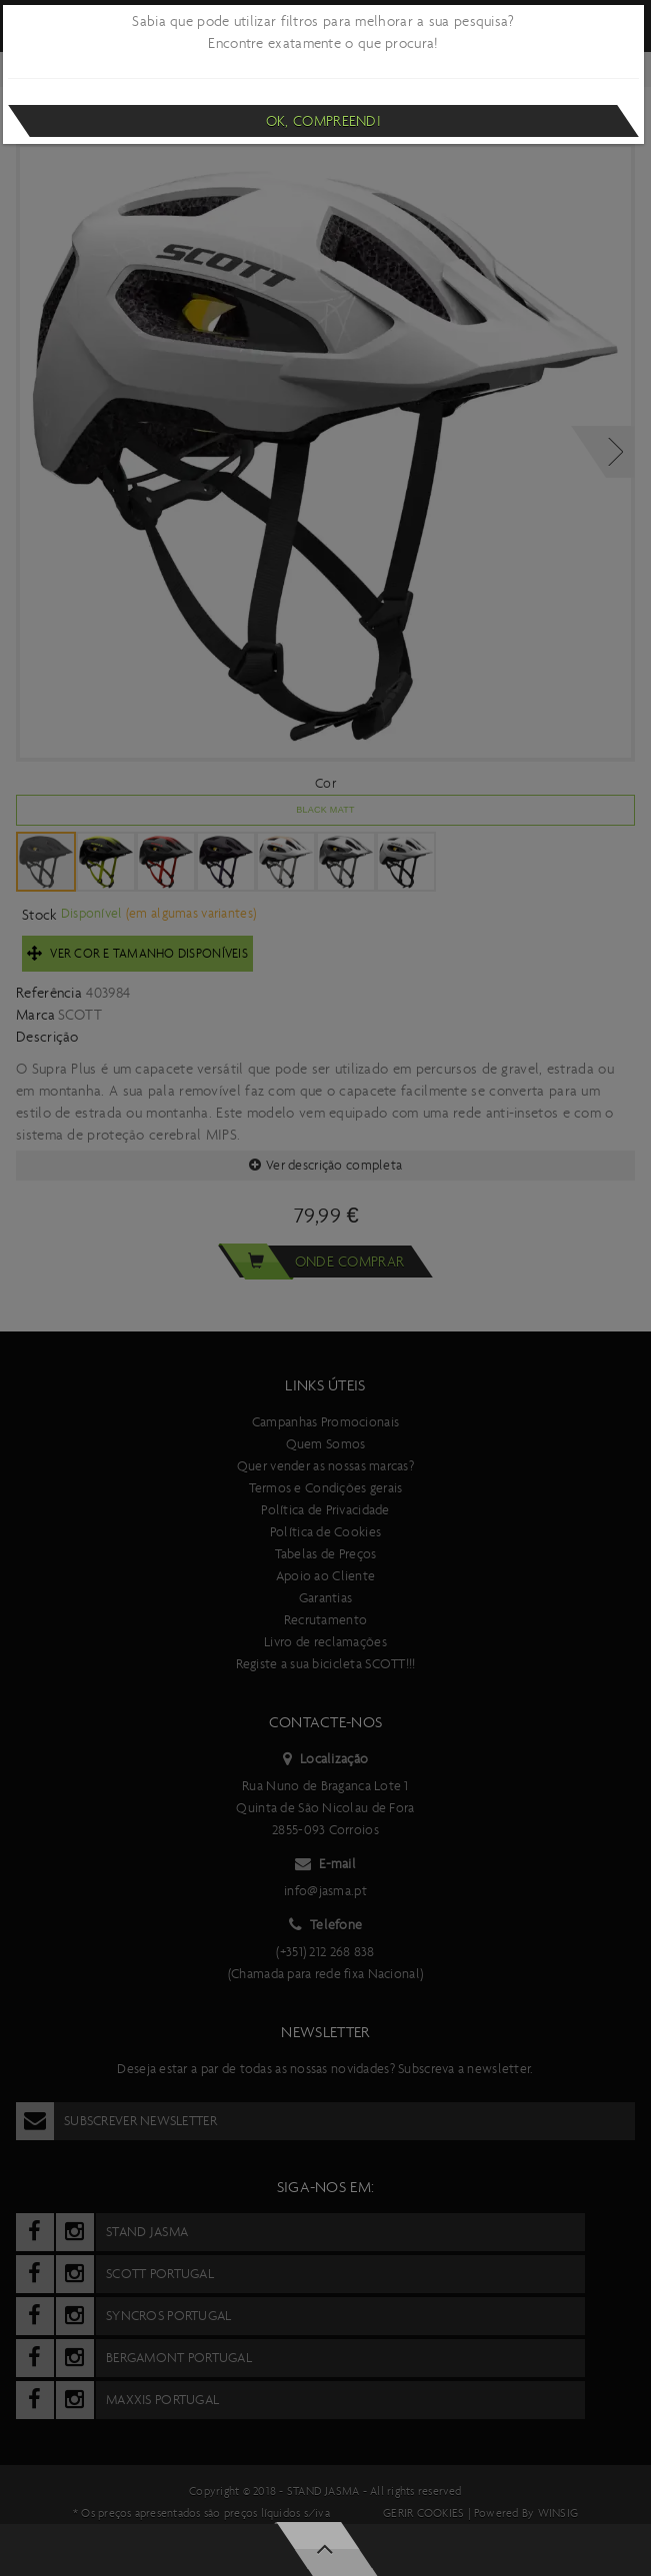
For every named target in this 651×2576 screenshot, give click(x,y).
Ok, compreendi (323, 121)
